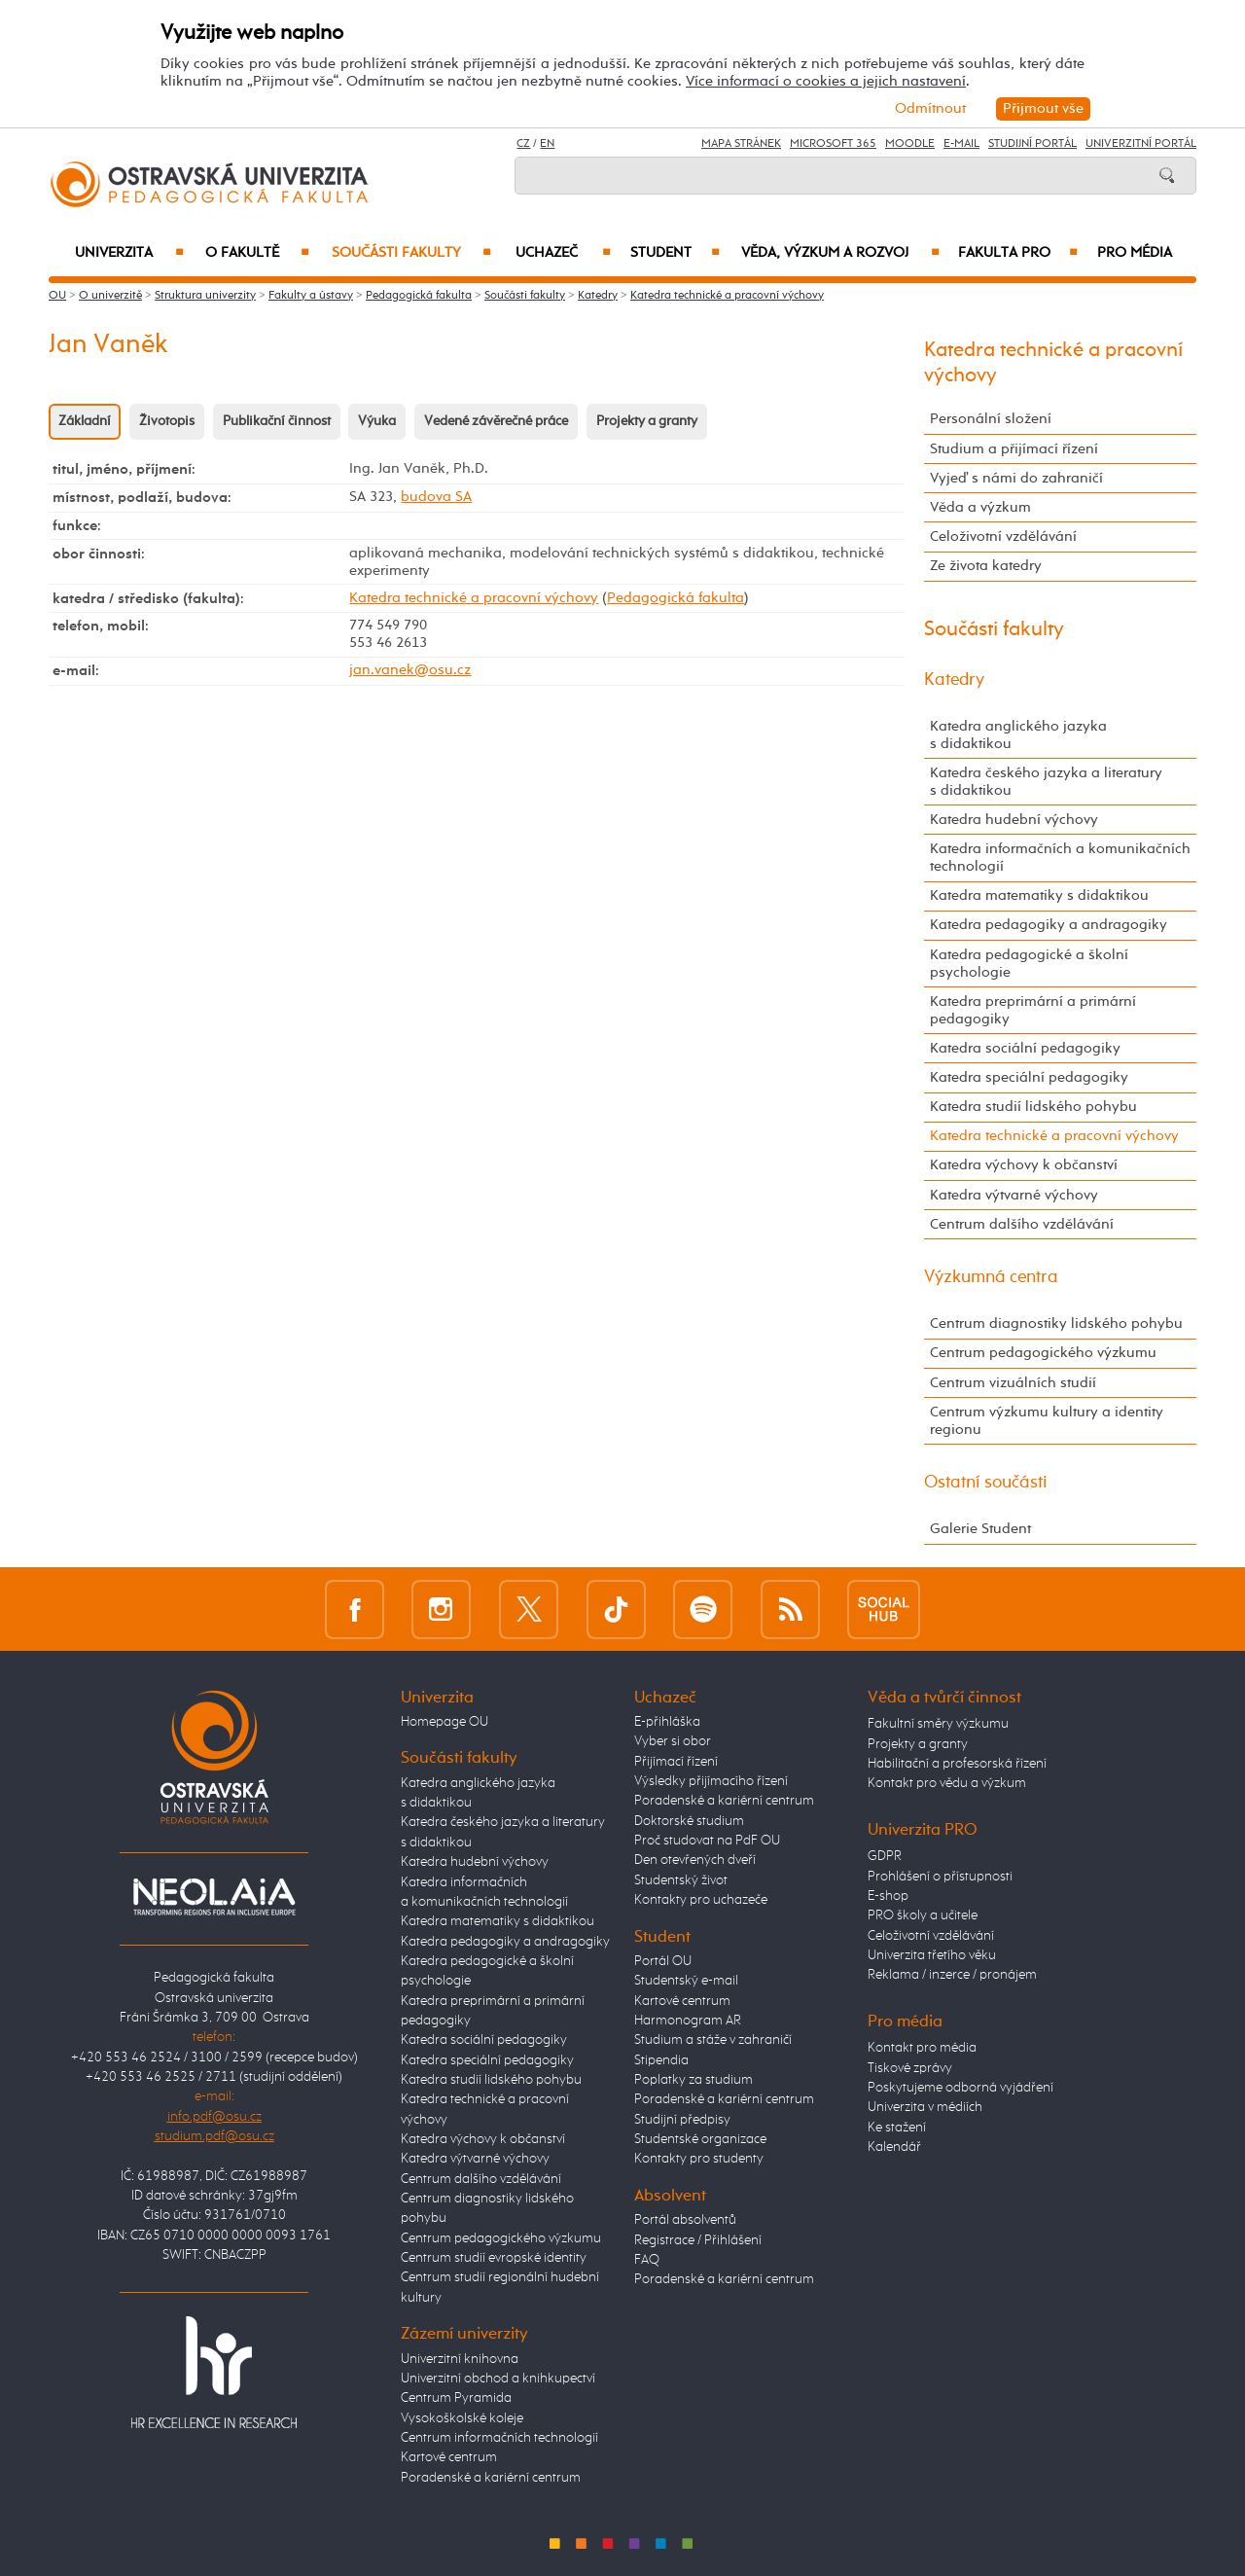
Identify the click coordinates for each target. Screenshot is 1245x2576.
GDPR (885, 1856)
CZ (523, 144)
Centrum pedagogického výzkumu (1043, 1352)
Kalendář (894, 2147)
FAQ (646, 2260)
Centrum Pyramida (456, 2398)
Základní (84, 421)
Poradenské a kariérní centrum (491, 2478)
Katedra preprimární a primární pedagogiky (1033, 1010)
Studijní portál (1032, 144)
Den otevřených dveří (695, 1860)
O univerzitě (110, 296)
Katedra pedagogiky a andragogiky (1048, 924)
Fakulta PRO (1018, 253)
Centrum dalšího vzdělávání (1022, 1224)
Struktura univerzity (205, 296)
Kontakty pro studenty (699, 2158)
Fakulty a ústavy (310, 296)
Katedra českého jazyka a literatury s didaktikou (1046, 782)
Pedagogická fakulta (419, 296)
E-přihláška (667, 1722)
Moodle (910, 144)
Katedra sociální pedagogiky (1025, 1048)
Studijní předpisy (682, 2120)
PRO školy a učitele (923, 1915)
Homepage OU (444, 1722)
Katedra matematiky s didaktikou (1039, 895)
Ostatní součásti (986, 1482)
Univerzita (129, 253)
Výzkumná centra (991, 1277)
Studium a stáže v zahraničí (713, 2040)
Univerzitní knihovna (459, 2359)
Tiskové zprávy (910, 2068)
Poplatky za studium (693, 2080)
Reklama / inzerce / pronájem (952, 1975)
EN (547, 144)
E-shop (888, 1896)
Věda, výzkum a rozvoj (840, 253)
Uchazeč (563, 253)
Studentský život (681, 1880)
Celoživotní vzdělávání (1003, 536)
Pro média (1134, 253)
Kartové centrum (449, 2457)
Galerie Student (980, 1528)
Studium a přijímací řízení (1014, 449)
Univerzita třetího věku (932, 1955)
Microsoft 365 (833, 144)
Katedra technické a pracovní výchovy (727, 296)
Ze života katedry (986, 565)
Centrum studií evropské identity (494, 2258)
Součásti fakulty (411, 253)
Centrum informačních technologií (499, 2438)
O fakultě (257, 253)
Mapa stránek (741, 144)
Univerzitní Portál (1140, 144)
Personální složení (990, 418)
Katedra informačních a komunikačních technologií (1060, 857)
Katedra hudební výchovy (1014, 819)
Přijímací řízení (676, 1762)
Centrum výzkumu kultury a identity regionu (1046, 1421)
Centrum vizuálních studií (1013, 1383)
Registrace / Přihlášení (698, 2240)
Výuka (377, 421)
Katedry (598, 296)
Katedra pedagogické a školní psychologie (1029, 964)
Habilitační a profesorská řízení (957, 1764)
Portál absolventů (685, 2220)
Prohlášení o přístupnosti (940, 1876)
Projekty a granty (646, 421)
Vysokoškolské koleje (462, 2418)
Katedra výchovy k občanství (1024, 1165)
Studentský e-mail (686, 1980)
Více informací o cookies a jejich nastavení (826, 81)
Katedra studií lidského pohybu (1033, 1106)
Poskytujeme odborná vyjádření (960, 2087)
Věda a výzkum (980, 507)
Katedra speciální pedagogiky (1029, 1077)
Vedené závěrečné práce (496, 421)
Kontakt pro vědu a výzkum (947, 1783)
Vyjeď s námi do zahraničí (1016, 478)
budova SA (436, 496)
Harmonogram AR (687, 2020)
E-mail (961, 144)
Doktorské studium (689, 1821)
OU (57, 296)
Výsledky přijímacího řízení (711, 1781)
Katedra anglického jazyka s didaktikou (1018, 735)
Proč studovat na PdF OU (707, 1840)
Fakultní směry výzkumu (938, 1724)
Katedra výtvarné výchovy (1014, 1195)
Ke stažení (897, 2127)
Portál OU (663, 1961)
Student (675, 253)
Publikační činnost (277, 421)
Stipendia (661, 2060)
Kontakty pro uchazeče (700, 1900)
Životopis (167, 421)
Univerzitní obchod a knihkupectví (498, 2378)
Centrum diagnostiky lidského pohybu (1056, 1323)
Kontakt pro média (922, 2048)
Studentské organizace (700, 2139)
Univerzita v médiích (925, 2107)
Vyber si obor (672, 1741)
